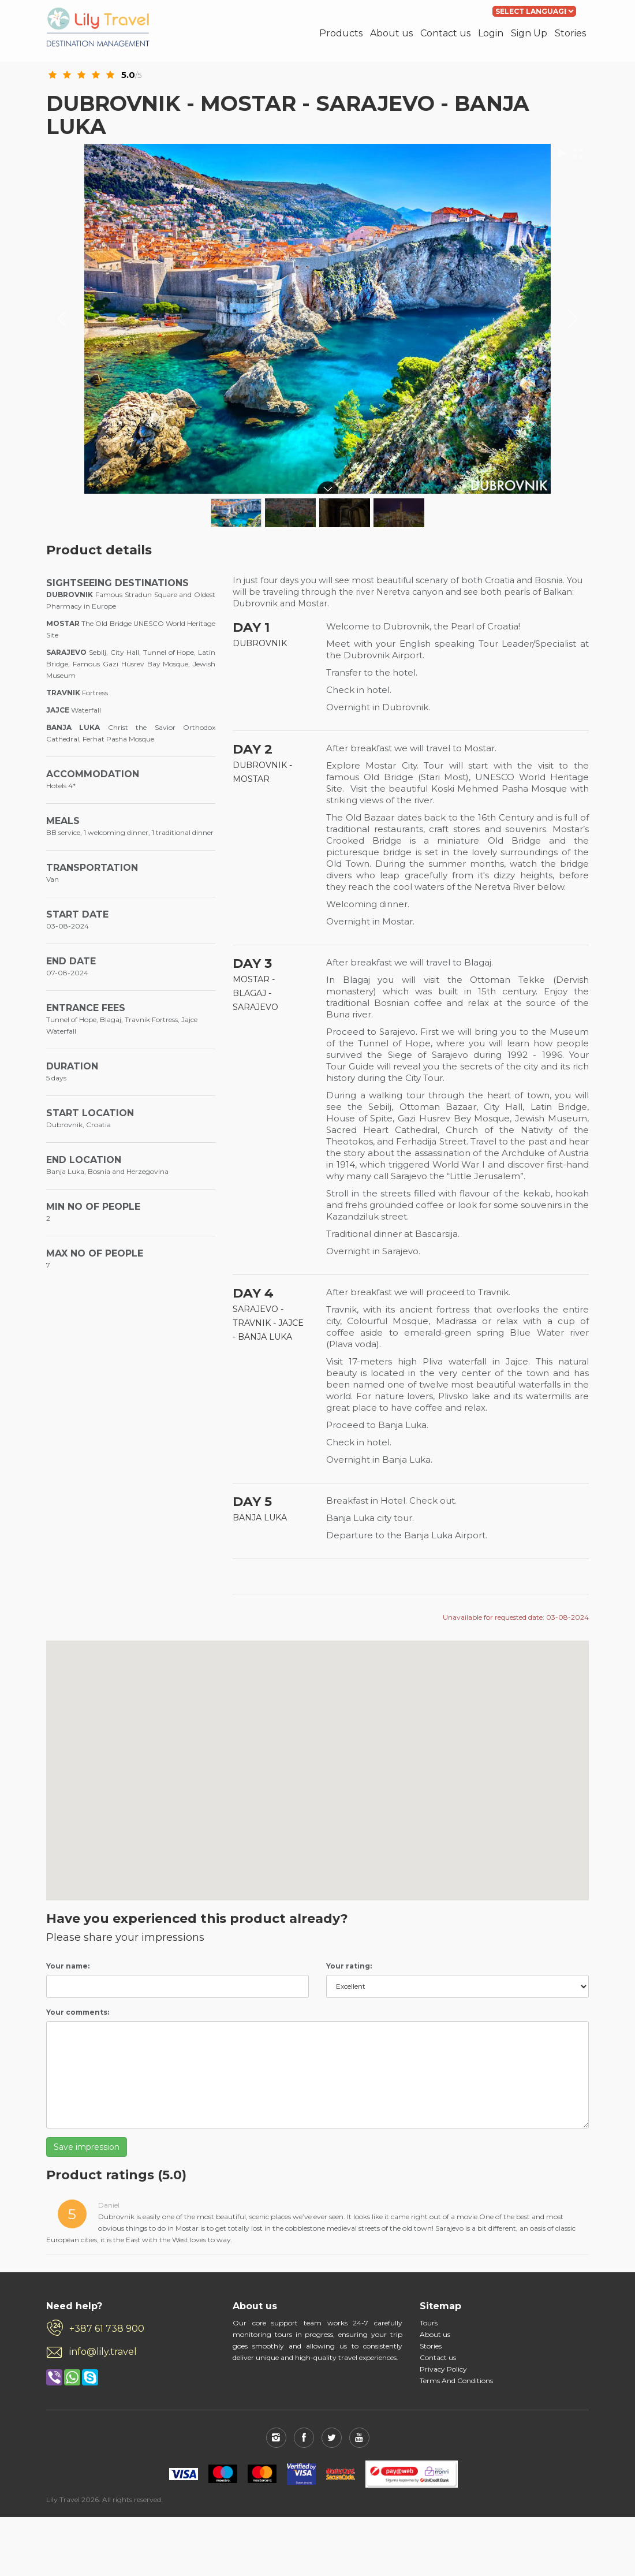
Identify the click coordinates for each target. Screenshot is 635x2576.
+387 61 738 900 (106, 2328)
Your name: (67, 1966)
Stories (570, 33)
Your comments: (77, 2012)
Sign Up (529, 33)
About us (391, 33)
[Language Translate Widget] (534, 11)
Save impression (86, 2147)
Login (490, 33)
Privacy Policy (443, 2369)
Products (341, 33)
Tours (429, 2322)
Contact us (445, 33)
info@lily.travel (103, 2351)
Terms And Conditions (456, 2380)
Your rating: (349, 1966)
